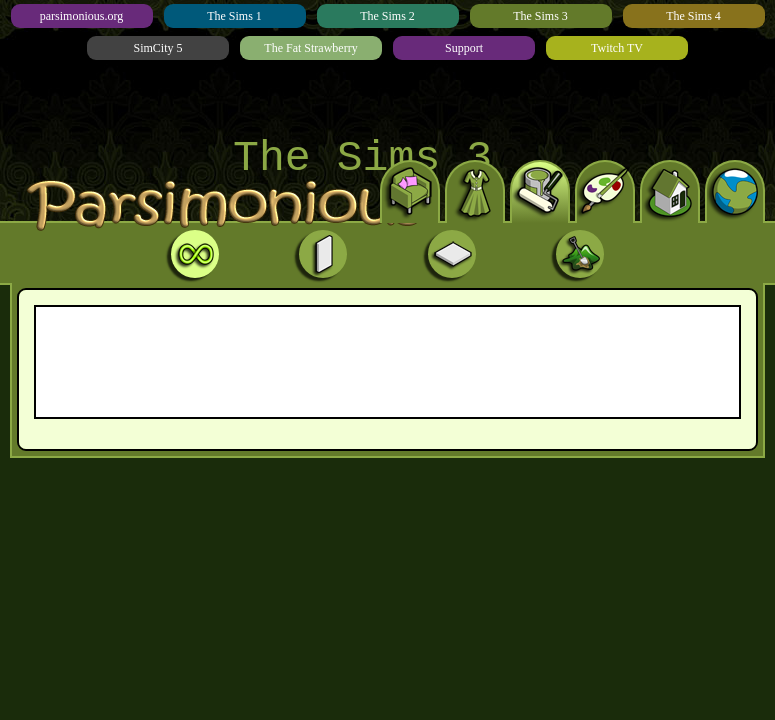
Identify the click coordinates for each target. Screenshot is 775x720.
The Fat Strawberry (310, 48)
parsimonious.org (81, 16)
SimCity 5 (157, 48)
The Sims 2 (387, 16)
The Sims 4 (693, 16)
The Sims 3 (540, 16)
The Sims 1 (234, 16)
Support (464, 48)
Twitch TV (617, 48)
